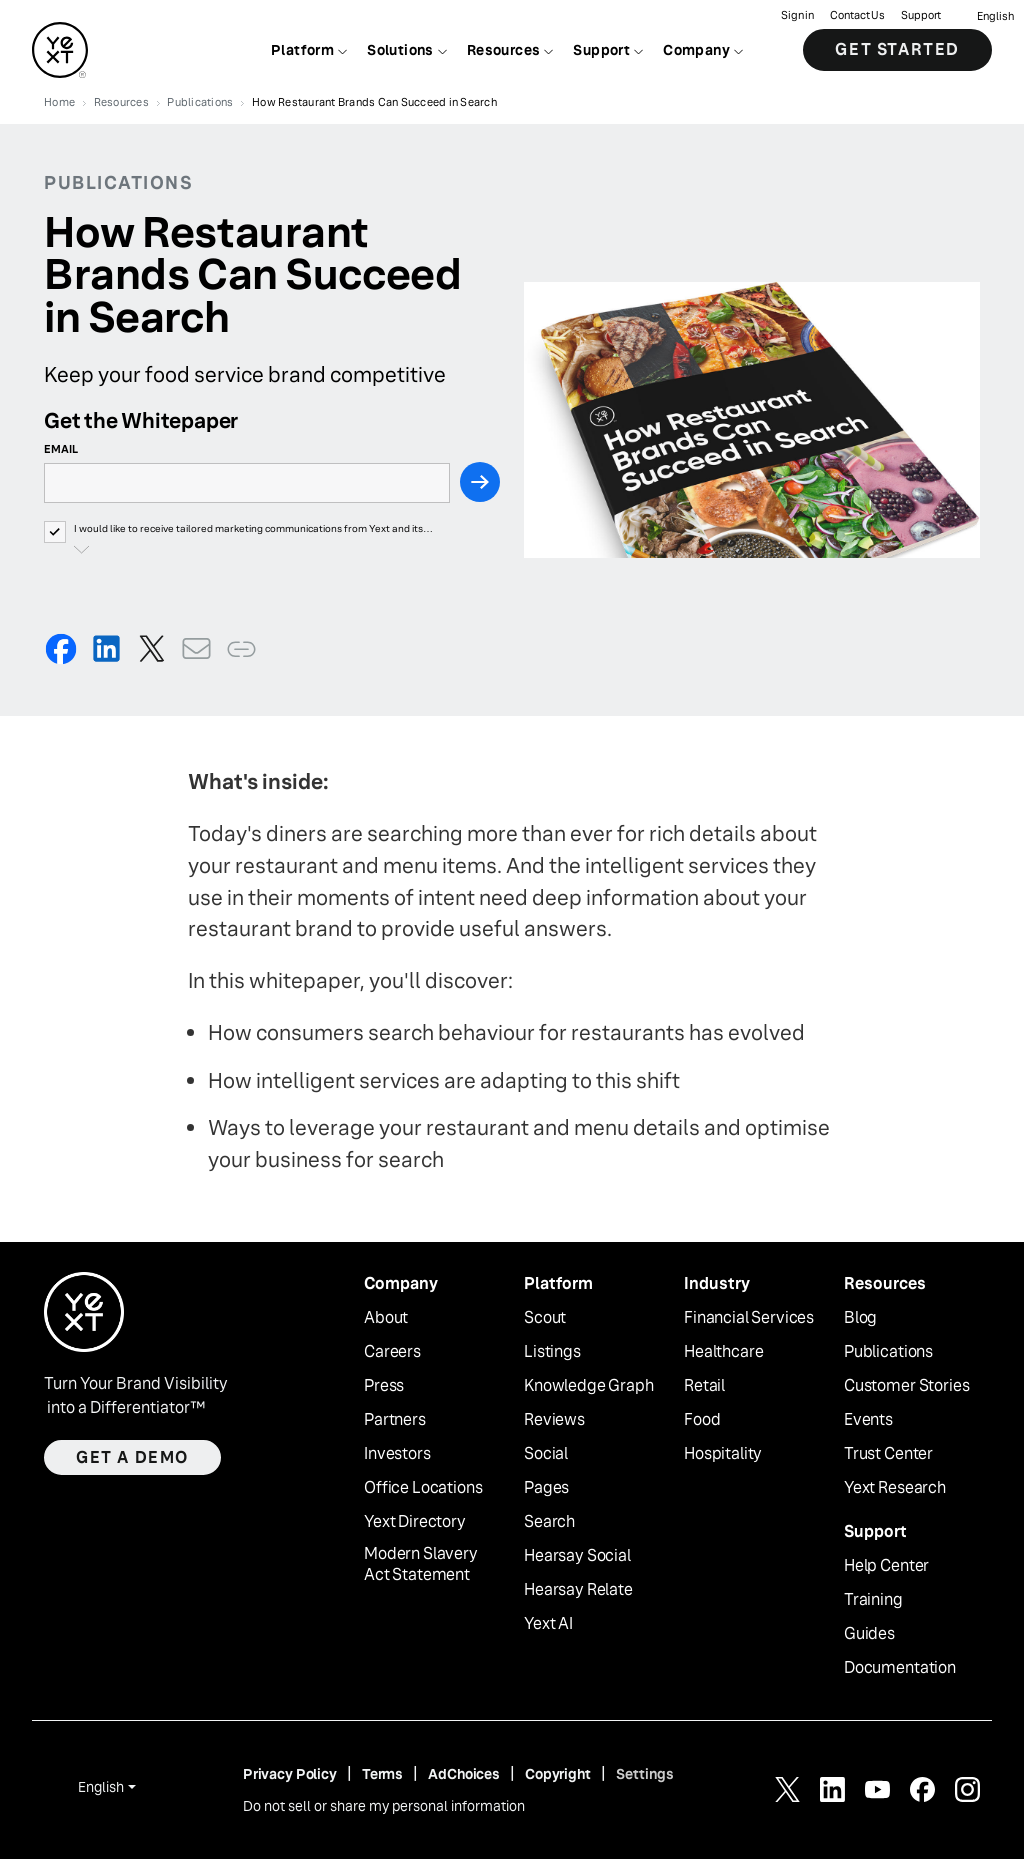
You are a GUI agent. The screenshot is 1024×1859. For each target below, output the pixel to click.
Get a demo (132, 1457)
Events (868, 1420)
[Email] (247, 483)
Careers (392, 1352)
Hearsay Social (577, 1556)
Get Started (897, 49)
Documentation (900, 1668)
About (386, 1318)
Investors (397, 1454)
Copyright (558, 1774)
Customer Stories (906, 1386)
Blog (860, 1318)
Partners (395, 1420)
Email (61, 449)
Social (546, 1454)
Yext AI (548, 1624)
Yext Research (895, 1488)
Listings (552, 1352)
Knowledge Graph (589, 1386)
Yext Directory (415, 1522)
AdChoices (464, 1774)
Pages (546, 1488)
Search (549, 1522)
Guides (869, 1634)
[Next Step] (480, 482)
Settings (645, 1774)
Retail (704, 1386)
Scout (545, 1318)
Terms (382, 1774)
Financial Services (749, 1318)
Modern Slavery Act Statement (421, 1564)
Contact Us (857, 15)
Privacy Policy (290, 1774)
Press (384, 1386)
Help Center (886, 1566)
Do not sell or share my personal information (384, 1806)
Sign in (797, 15)
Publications (888, 1352)
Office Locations (423, 1488)
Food (702, 1420)
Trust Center (888, 1454)
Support (921, 15)
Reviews (554, 1420)
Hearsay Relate (578, 1590)
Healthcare (723, 1352)
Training (873, 1600)
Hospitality (723, 1454)
